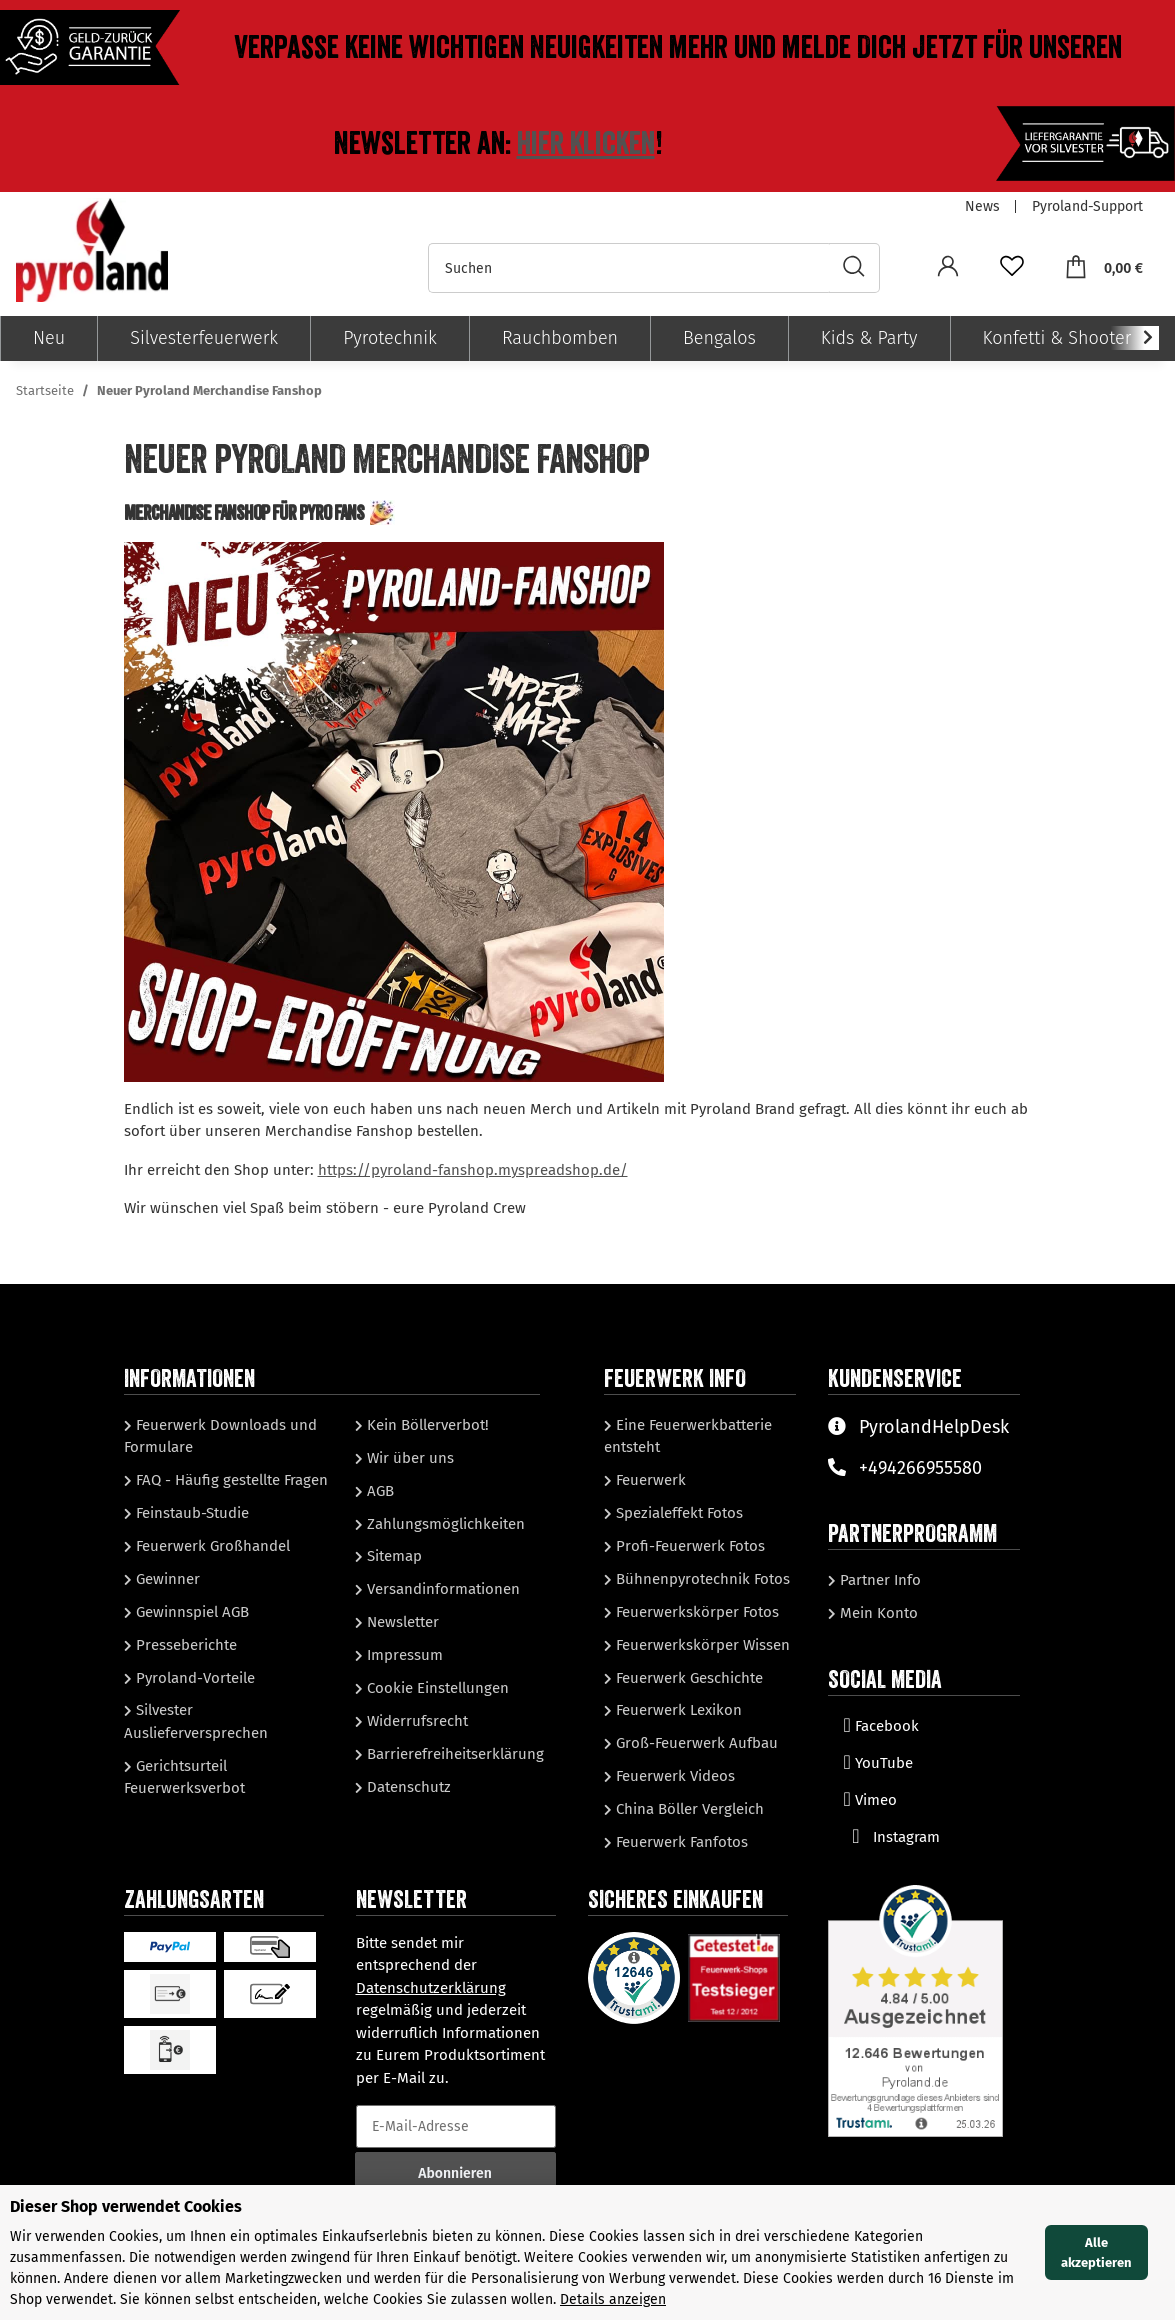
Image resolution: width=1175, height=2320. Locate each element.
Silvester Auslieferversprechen (196, 1721)
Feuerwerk (649, 1480)
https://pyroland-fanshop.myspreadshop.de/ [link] (473, 1170)
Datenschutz (407, 1787)
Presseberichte (184, 1645)
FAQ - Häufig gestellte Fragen (230, 1480)
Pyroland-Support (1087, 206)
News (982, 206)
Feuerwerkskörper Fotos (695, 1612)
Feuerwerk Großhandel (211, 1546)
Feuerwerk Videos (673, 1776)
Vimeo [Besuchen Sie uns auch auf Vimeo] (870, 1800)
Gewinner (166, 1579)
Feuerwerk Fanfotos (680, 1842)
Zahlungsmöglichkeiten (444, 1524)
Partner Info (878, 1580)
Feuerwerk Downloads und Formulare (220, 1436)
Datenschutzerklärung (431, 1988)
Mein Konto (877, 1613)
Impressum (403, 1655)
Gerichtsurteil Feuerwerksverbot (184, 1777)
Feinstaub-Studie (190, 1513)
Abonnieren (455, 2173)
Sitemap (392, 1556)
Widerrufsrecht (415, 1721)
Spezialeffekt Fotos (677, 1513)
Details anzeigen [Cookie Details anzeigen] (613, 2299)
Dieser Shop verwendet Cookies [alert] (126, 2206)
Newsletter (401, 1622)
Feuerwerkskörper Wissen (701, 1645)
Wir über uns (408, 1458)
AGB (378, 1491)
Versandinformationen (441, 1589)
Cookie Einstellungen (436, 1688)
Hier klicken (586, 144)
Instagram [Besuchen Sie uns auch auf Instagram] (892, 1837)
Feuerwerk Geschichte (687, 1678)
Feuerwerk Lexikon (677, 1710)
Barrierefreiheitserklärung (453, 1754)
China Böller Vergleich (688, 1809)
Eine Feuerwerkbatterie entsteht (688, 1436)
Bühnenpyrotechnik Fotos (701, 1579)
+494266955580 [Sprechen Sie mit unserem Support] (905, 1468)
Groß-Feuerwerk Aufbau (695, 1743)
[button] (948, 268)
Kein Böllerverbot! (426, 1425)
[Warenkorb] (1103, 268)
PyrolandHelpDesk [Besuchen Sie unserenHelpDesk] (918, 1427)
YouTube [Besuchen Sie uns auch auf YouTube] (878, 1763)
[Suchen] (629, 268)
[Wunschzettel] (1012, 268)
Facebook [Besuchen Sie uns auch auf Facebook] (881, 1726)
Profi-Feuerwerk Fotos (688, 1546)
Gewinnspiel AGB (190, 1612)
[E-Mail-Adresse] (456, 2126)
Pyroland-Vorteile (193, 1678)
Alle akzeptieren (1096, 2252)
